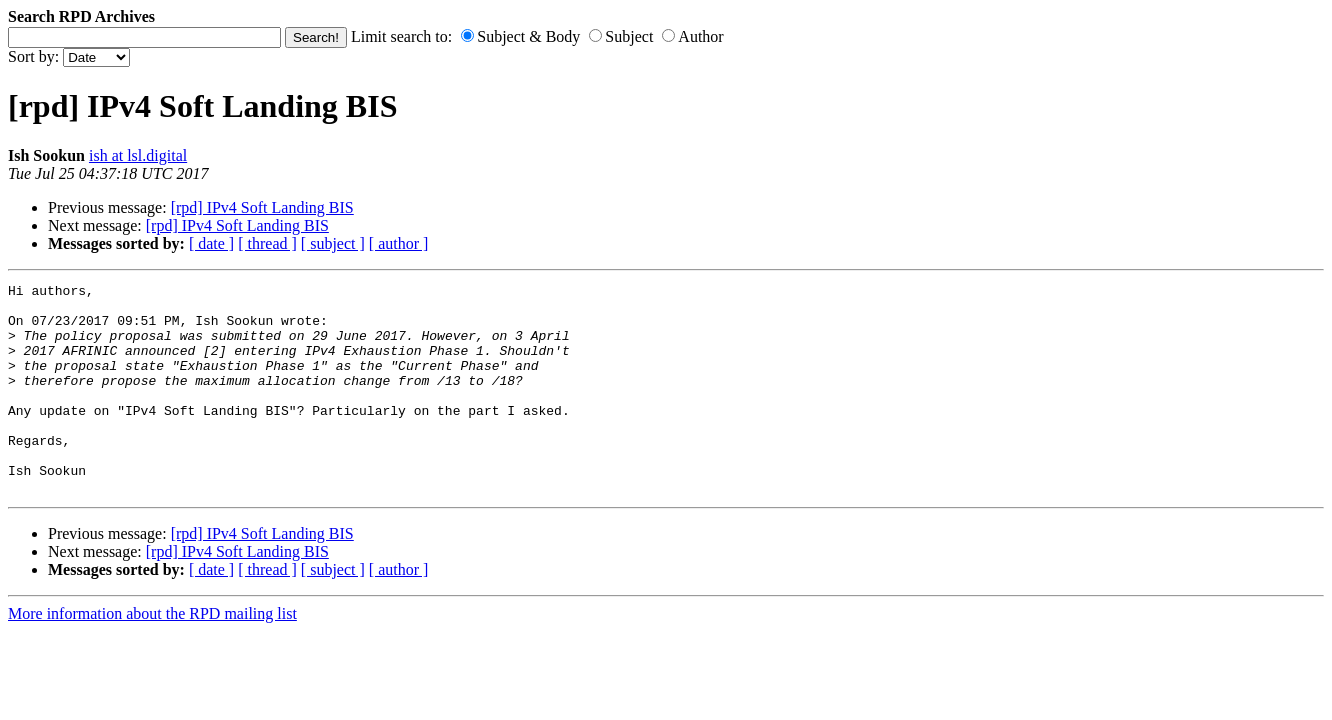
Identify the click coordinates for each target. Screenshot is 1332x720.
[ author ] (399, 243)
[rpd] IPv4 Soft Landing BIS (262, 207)
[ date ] (211, 243)
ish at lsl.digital (138, 155)
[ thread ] (267, 243)
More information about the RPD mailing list (152, 655)
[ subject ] (333, 243)
